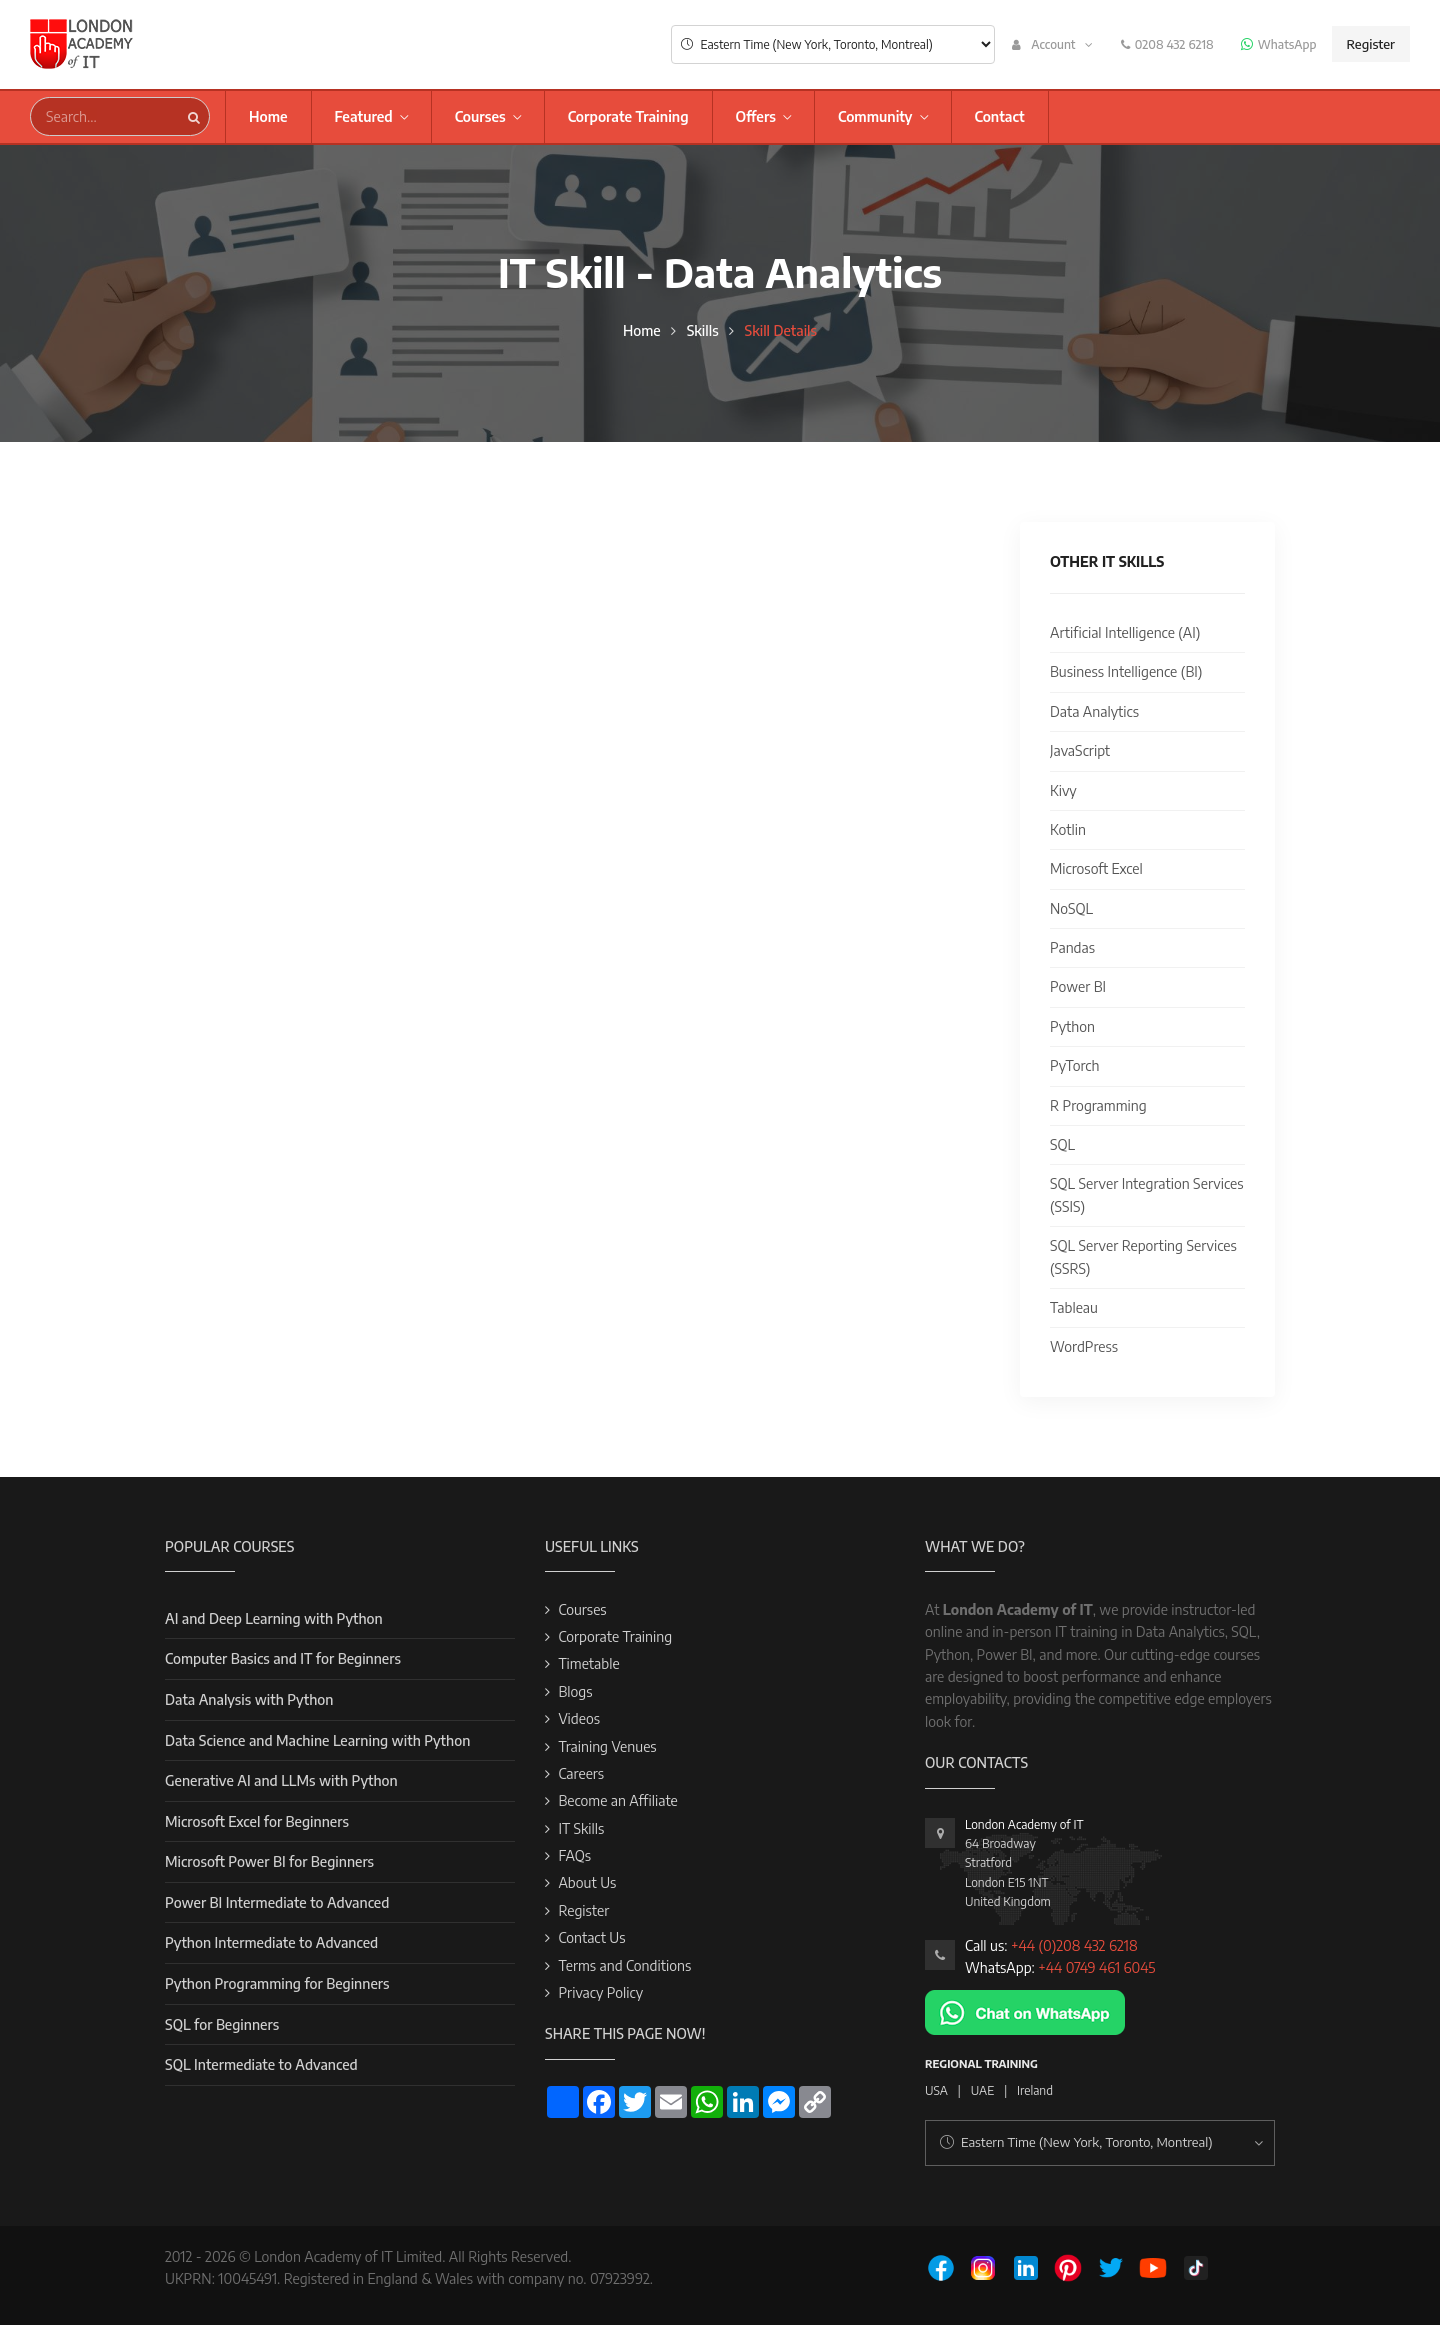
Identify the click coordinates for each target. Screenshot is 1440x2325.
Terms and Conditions (624, 1965)
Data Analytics (1094, 711)
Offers (756, 116)
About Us (587, 1882)
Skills (703, 330)
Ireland (1035, 2090)
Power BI (1078, 986)
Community (875, 116)
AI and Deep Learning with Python (274, 1618)
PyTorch (1074, 1065)
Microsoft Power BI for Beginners (269, 1861)
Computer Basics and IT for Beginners (283, 1658)
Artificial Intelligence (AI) (1125, 632)
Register (1371, 44)
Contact (1000, 116)
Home (268, 116)
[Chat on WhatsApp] (1025, 2010)
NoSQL (1071, 908)
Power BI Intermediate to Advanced (277, 1902)
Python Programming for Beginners (277, 1983)
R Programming (1098, 1105)
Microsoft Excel (1096, 868)
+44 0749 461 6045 (1096, 1967)
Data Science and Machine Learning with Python (317, 1740)
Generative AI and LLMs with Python (281, 1780)
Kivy (1063, 790)
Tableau (1074, 1307)
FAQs (574, 1855)
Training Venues (607, 1746)
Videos (579, 1718)
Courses (480, 116)
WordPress (1084, 1346)
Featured (364, 116)
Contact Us (591, 1937)
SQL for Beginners (222, 2024)
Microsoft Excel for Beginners (257, 1821)
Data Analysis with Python (249, 1699)
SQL (1062, 1144)
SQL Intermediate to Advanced (261, 2064)
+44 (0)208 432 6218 (1074, 1945)
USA (936, 2090)
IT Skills (581, 1828)
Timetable (588, 1663)
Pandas (1072, 947)
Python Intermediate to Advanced (271, 1942)
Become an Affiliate (617, 1800)
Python (1072, 1026)
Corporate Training (628, 116)
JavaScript (1080, 750)
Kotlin (1068, 829)
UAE (982, 2090)
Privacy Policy (600, 1992)
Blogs (575, 1691)
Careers (581, 1773)
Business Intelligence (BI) (1126, 671)
